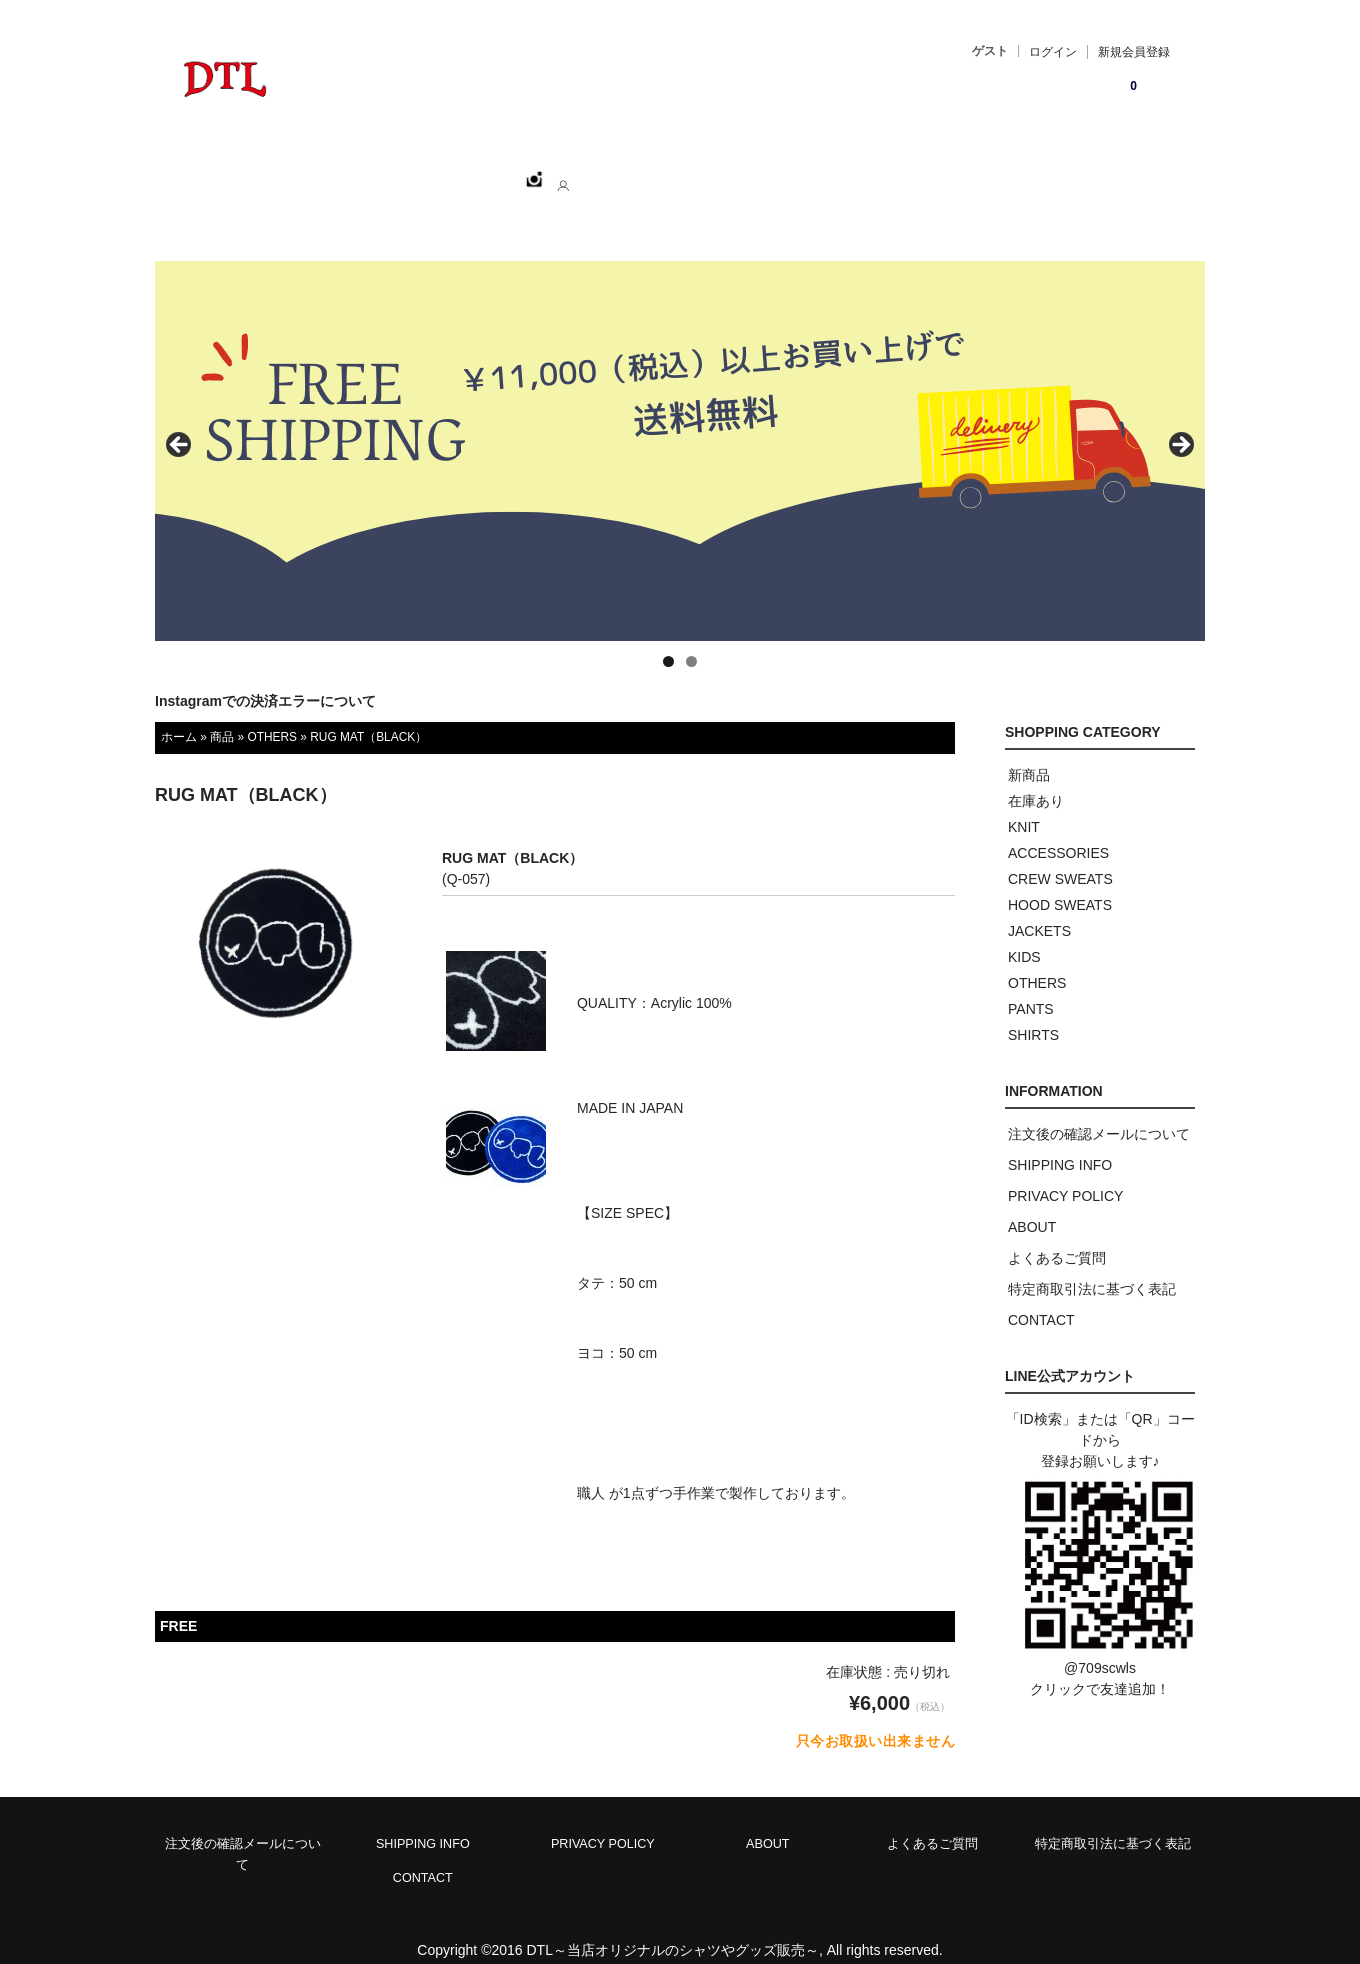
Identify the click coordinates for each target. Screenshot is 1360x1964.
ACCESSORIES (1058, 831)
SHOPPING (371, 171)
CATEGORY (487, 171)
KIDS (1024, 935)
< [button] (180, 424)
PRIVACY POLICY (1065, 1174)
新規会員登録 (1134, 52)
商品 (222, 715)
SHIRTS (1033, 1013)
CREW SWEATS (1060, 857)
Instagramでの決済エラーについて (265, 679)
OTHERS (272, 715)
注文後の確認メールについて (1099, 1112)
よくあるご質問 (1057, 1236)
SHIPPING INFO (1060, 1143)
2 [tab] (691, 639)
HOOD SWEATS (1060, 883)
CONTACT (689, 171)
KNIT (1024, 805)
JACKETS (1039, 909)
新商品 (1029, 753)
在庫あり (1036, 779)
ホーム (272, 171)
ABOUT (591, 171)
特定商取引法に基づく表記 (1092, 1267)
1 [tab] (668, 639)
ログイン (1053, 52)
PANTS (1031, 987)
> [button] (1180, 424)
